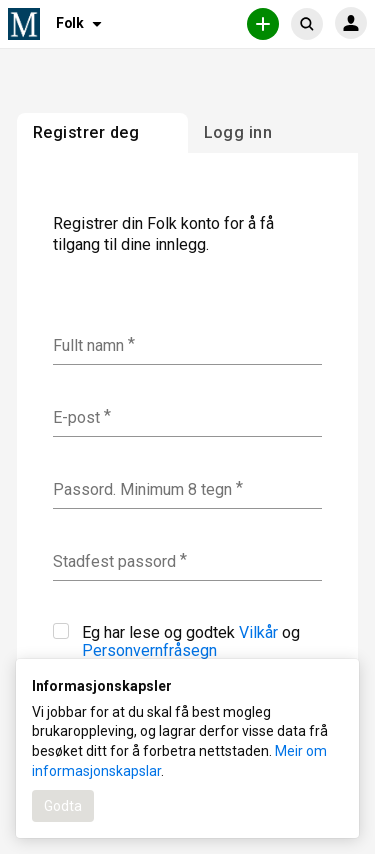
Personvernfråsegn (149, 650)
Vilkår (258, 632)
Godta (63, 806)
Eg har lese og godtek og (176, 641)
